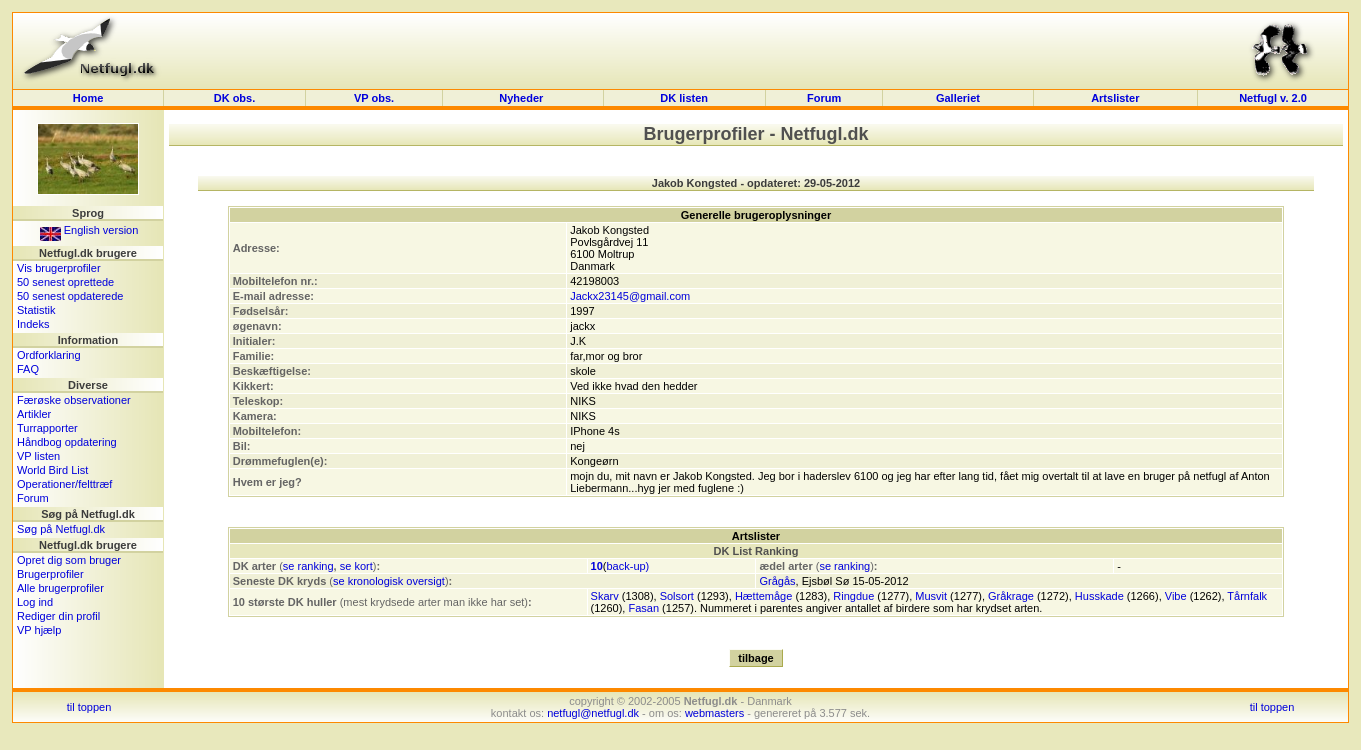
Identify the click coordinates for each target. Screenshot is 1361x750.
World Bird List (52, 470)
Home (88, 98)
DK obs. (235, 98)
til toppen (89, 707)
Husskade (1099, 596)
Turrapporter (47, 428)
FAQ (28, 369)
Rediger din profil (58, 616)
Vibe (1176, 596)
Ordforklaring (49, 355)
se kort (356, 566)
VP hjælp (39, 630)
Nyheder (522, 98)
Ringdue (853, 596)
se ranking (308, 566)
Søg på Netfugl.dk (61, 529)
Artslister (1115, 98)
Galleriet (958, 98)
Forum (824, 98)
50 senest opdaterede (70, 296)
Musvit (931, 596)
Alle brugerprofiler (60, 588)
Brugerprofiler (50, 574)
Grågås (777, 581)
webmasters (714, 713)
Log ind (35, 602)
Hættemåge (763, 596)
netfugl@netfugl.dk (593, 713)
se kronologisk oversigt (389, 581)
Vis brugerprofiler (59, 268)
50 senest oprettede (65, 282)
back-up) (627, 566)
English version (89, 230)
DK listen (684, 98)
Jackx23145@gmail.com (630, 296)
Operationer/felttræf (64, 484)
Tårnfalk (1247, 596)
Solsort (677, 596)
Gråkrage (1011, 596)
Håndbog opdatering (67, 442)
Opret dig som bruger (69, 560)
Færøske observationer (74, 400)
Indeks (33, 324)
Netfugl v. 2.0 (1273, 98)
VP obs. (374, 98)
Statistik (36, 310)
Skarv (605, 596)
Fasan (643, 608)
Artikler (34, 414)
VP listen (38, 456)
